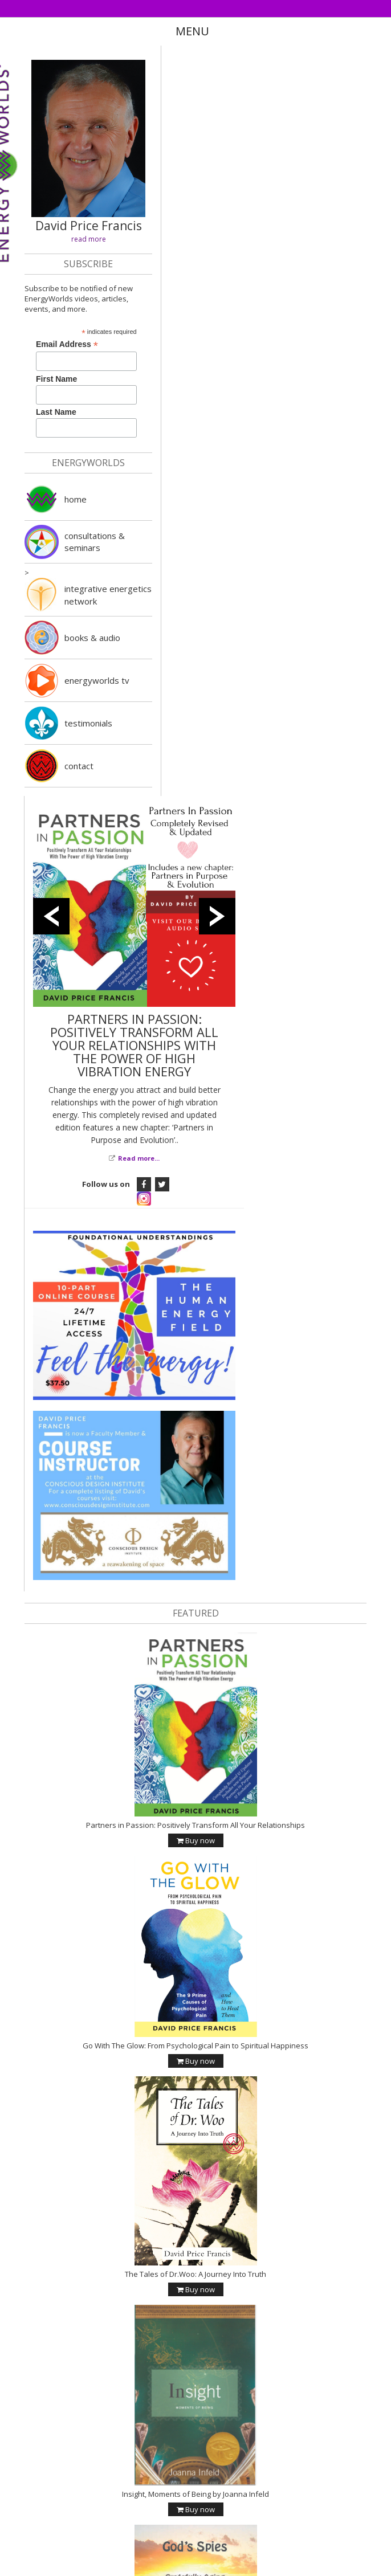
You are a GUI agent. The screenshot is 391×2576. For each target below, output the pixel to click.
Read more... (139, 1158)
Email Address (67, 344)
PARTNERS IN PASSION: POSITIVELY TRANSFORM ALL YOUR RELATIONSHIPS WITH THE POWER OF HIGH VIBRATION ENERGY (134, 1045)
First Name (56, 378)
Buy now (196, 1838)
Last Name (56, 412)
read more (88, 239)
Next (217, 916)
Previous (51, 916)
